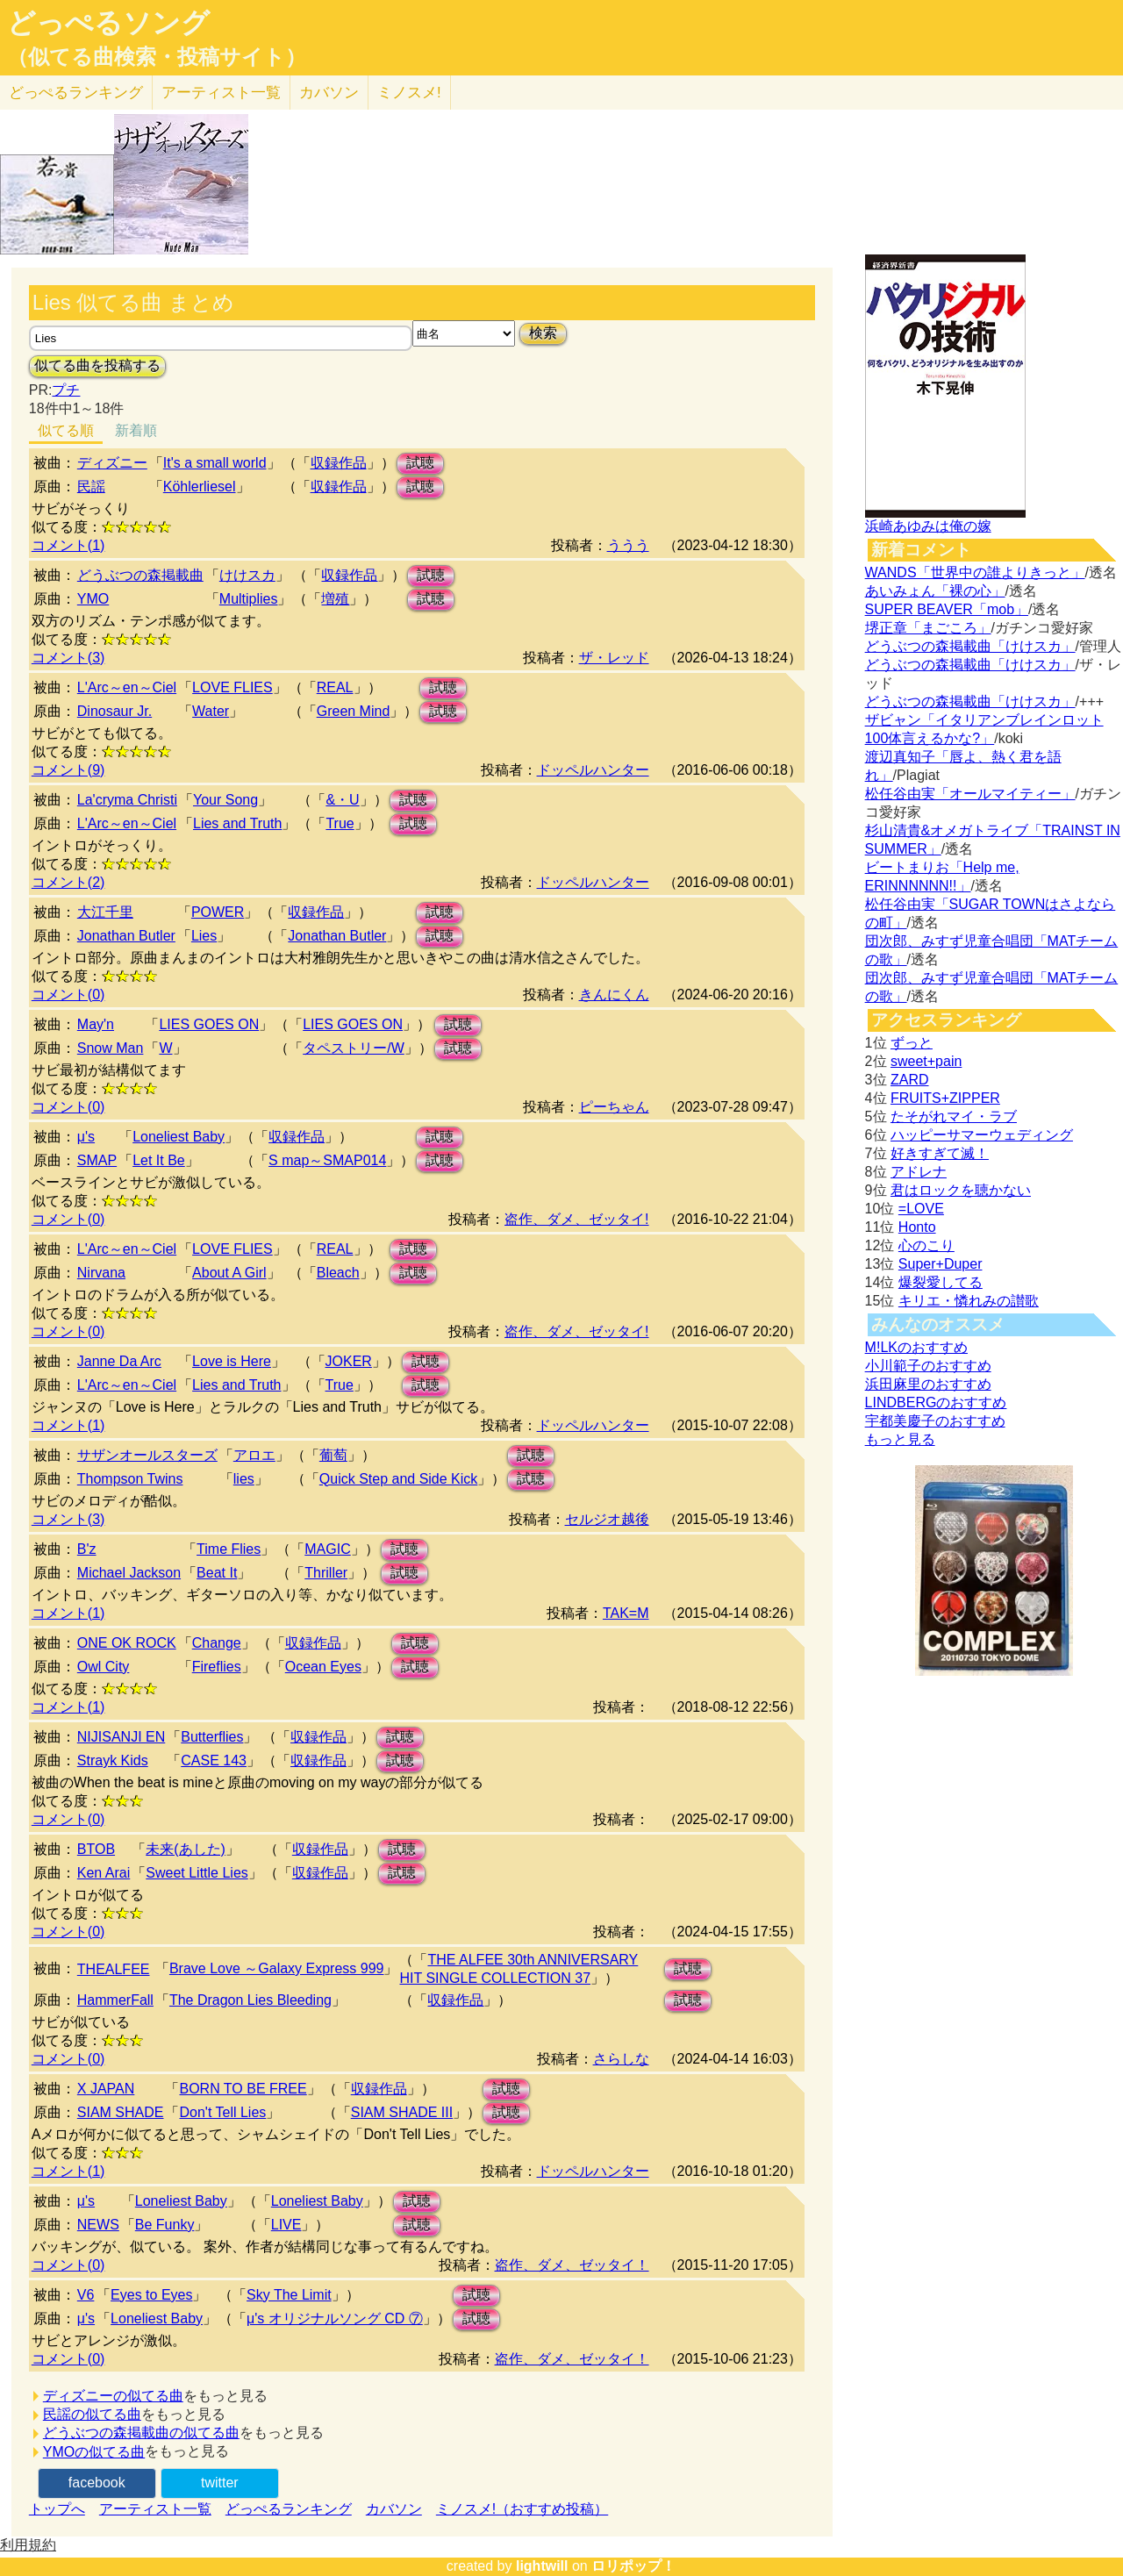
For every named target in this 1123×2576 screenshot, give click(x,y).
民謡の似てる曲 (92, 2414)
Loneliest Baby (178, 1136)
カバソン (329, 92)
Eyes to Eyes (151, 2294)
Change (216, 1642)
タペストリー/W (353, 1048)
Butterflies (212, 1736)
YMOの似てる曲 (94, 2451)
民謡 (91, 486)
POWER (217, 912)
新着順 (136, 430)
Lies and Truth (237, 823)
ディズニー (112, 462)
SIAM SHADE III (402, 2112)
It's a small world (215, 462)
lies (243, 1478)
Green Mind (353, 711)
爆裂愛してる (940, 1282)
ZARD (910, 1079)
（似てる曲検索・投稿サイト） (156, 57)
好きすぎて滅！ (940, 1153)
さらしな (621, 2058)
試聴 (420, 462)
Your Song (225, 799)
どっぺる (76, 92)
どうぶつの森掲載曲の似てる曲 (141, 2432)
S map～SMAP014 (327, 1160)
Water (210, 711)
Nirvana (101, 1272)
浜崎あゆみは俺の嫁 (928, 526)
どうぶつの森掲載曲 (140, 575)
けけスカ (247, 575)
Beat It (217, 1572)
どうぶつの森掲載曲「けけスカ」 (970, 646)
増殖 (335, 598)
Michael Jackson (129, 1572)
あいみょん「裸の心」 (935, 590)
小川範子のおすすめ (928, 1365)
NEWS (98, 2224)
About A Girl (229, 1272)
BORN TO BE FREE (242, 2088)
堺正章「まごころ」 (928, 627)
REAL (335, 687)
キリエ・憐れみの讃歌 (968, 1300)
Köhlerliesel (199, 486)
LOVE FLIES (232, 687)
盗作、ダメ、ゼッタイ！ (572, 2265)
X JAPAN (106, 2088)
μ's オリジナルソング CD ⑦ (335, 2318)
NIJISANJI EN (121, 1736)
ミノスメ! (409, 92)
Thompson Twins (130, 1478)
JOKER (348, 1361)
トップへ (57, 2508)
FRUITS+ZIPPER (945, 1098)
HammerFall (115, 2000)
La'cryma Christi (127, 799)
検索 (543, 333)
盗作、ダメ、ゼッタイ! (576, 1219)
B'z (87, 1549)
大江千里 (105, 912)
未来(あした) (185, 1849)
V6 (86, 2294)
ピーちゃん (614, 1106)
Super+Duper (940, 1263)
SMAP (97, 1160)
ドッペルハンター (593, 769)
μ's (86, 1136)
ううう (628, 545)
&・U (342, 799)
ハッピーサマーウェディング (982, 1134)
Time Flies (229, 1549)
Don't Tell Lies (222, 2112)
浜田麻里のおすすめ (928, 1384)
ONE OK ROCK (126, 1642)
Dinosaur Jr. (114, 711)
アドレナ (919, 1171)
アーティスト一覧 (155, 2508)
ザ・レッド (614, 657)
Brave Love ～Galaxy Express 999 (276, 1968)
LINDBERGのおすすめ (936, 1402)
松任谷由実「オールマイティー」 (970, 793)
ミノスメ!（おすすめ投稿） (522, 2508)
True (339, 823)
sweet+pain (926, 1061)
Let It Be (158, 1160)
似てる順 (66, 430)
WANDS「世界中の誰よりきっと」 (975, 572)
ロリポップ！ (633, 2565)
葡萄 (333, 1455)
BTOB (96, 1849)
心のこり (926, 1245)
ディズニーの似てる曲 (113, 2395)
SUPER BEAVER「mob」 (946, 609)
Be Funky (165, 2224)
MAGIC (327, 1549)
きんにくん (614, 994)
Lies (204, 935)
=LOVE (921, 1208)
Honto (917, 1227)
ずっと (912, 1042)
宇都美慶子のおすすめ (935, 1420)
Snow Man (110, 1048)
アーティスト (221, 92)
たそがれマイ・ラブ (954, 1116)
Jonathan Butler (126, 935)
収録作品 (339, 462)
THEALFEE (113, 1969)
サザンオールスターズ (147, 1455)
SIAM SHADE (120, 2112)
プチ (66, 390)
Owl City (103, 1666)
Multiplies (248, 598)
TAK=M (626, 1613)
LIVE (286, 2224)
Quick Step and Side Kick (398, 1478)
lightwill (542, 2565)
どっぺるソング (108, 23)
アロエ (254, 1455)
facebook (96, 2482)
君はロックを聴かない (961, 1190)
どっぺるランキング (288, 2508)
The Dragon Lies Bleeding (250, 2000)
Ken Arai (103, 1872)
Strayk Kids (112, 1760)
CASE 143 (214, 1760)
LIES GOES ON (209, 1024)
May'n (95, 1024)
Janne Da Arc (119, 1361)
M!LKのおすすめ (916, 1347)
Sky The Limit (289, 2294)
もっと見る (900, 1439)
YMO (93, 598)
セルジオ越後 (607, 1519)
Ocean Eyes (323, 1666)
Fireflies (216, 1666)
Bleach (338, 1272)
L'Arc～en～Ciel (126, 687)
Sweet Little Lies (197, 1872)
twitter (220, 2482)
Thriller (325, 1572)
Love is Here (231, 1361)
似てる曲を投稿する (97, 365)
